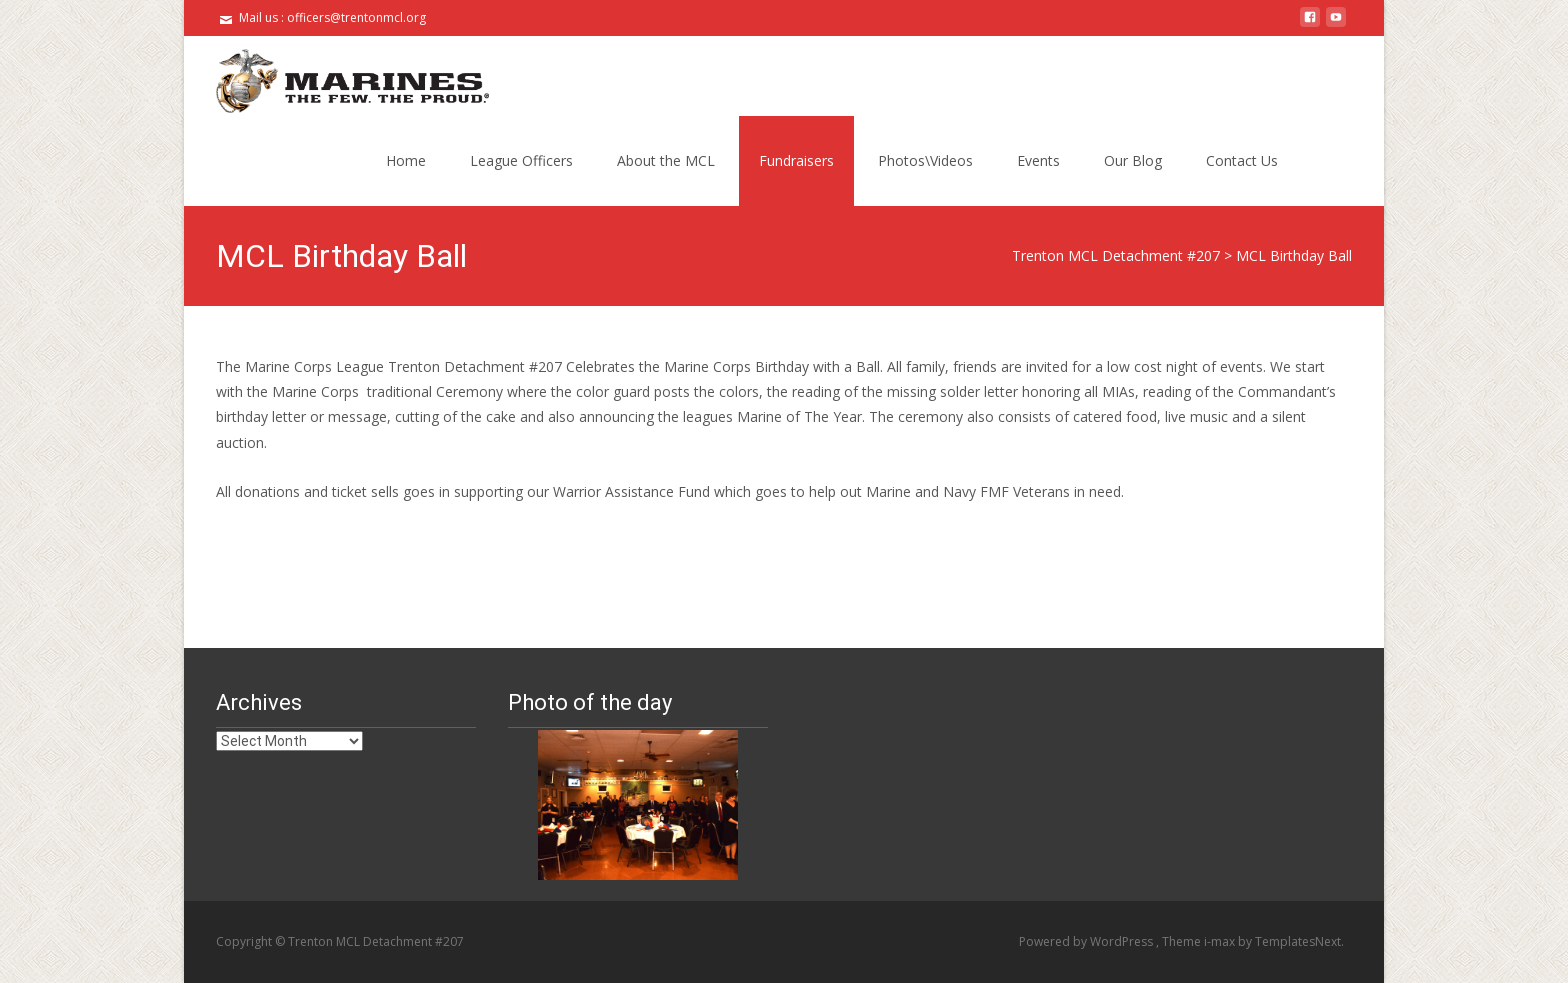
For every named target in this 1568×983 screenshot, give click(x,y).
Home (406, 160)
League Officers (521, 160)
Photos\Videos (925, 160)
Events (1038, 160)
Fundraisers (796, 160)
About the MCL (666, 160)
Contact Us (1242, 160)
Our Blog (1133, 160)
